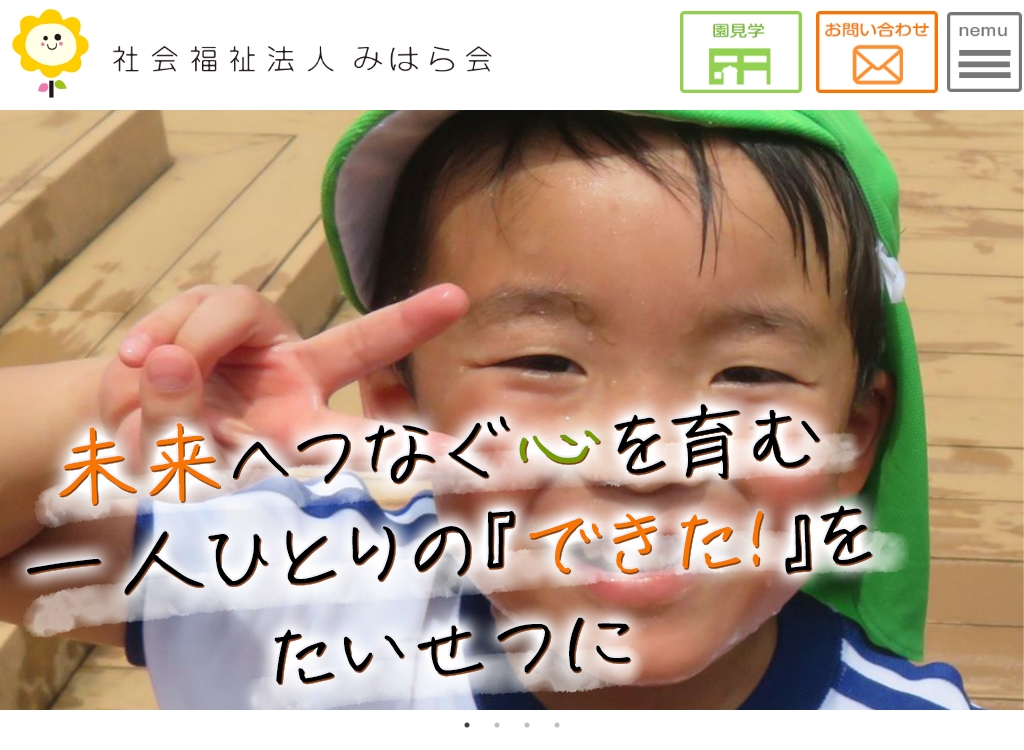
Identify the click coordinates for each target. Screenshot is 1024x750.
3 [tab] (527, 725)
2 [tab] (497, 725)
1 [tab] (467, 725)
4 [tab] (557, 725)
